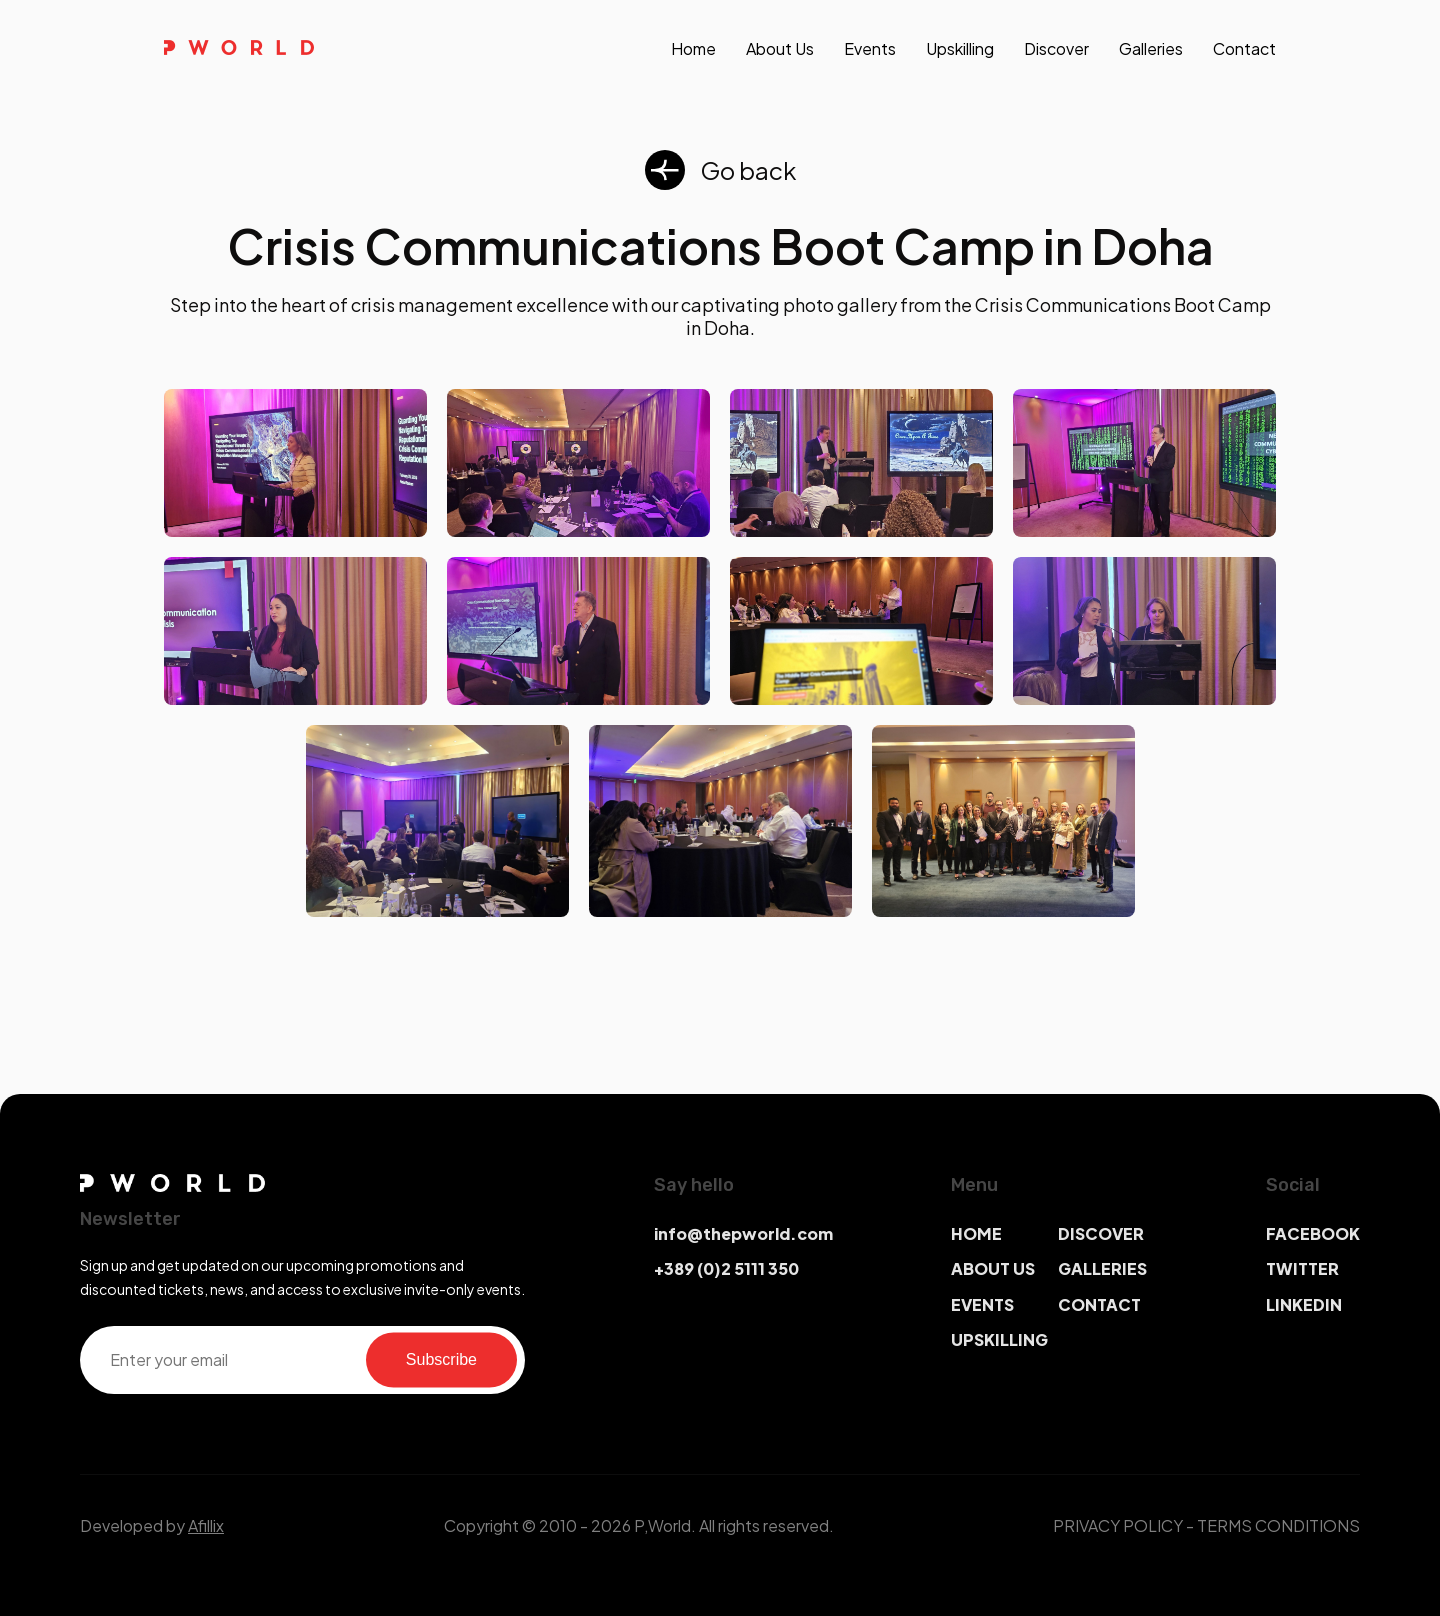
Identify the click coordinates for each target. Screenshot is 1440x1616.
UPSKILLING (999, 1339)
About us (780, 48)
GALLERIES (1102, 1268)
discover (1056, 48)
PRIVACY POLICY (1118, 1525)
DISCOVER (1101, 1233)
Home (693, 48)
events (870, 48)
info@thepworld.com (743, 1233)
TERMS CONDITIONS (1278, 1525)
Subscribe (441, 1359)
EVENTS (982, 1304)
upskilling (960, 48)
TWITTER (1302, 1268)
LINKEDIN (1304, 1304)
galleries (1151, 48)
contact (1244, 48)
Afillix (206, 1525)
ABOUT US (993, 1268)
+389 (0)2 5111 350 (726, 1268)
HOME (976, 1233)
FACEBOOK (1313, 1233)
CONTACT (1099, 1304)
